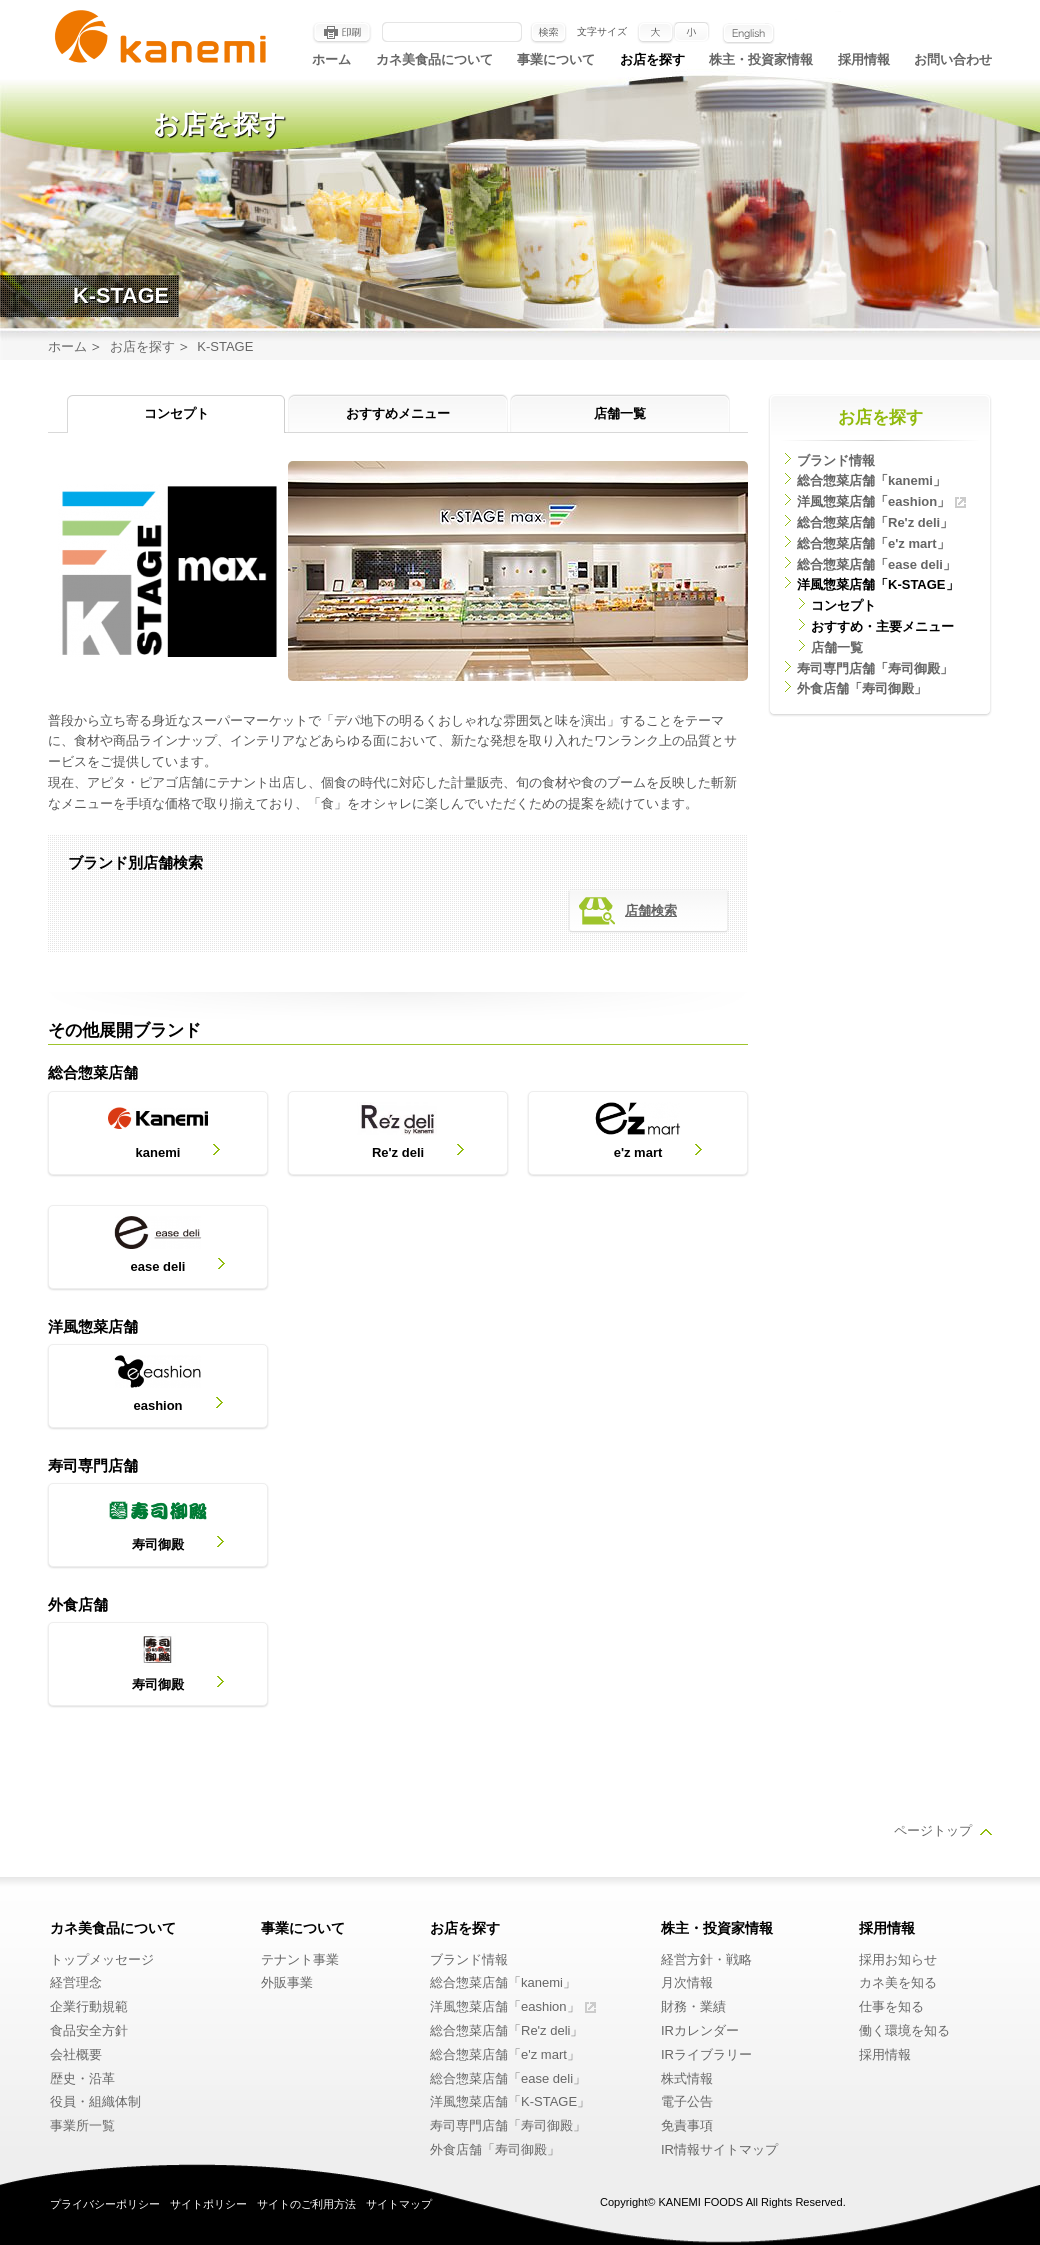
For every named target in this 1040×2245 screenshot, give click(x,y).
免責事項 (687, 2125)
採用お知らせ (898, 1959)
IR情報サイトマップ (719, 2149)
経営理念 (76, 1982)
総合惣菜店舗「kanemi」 (871, 480)
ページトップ (933, 1830)
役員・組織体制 (95, 2101)
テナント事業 (300, 1959)
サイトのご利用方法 (306, 2204)
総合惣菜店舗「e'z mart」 (873, 543)
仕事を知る (891, 2006)
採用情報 (864, 59)
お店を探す (652, 59)
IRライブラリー (706, 2054)
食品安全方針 (89, 2030)
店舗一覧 (620, 413)
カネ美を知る (898, 1982)
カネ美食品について (434, 59)
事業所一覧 (82, 2125)
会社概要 (76, 2054)
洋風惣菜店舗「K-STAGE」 (878, 584)
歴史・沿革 (82, 2078)
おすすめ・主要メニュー (882, 626)
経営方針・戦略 (706, 1959)
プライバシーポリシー (105, 2204)
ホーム (331, 59)
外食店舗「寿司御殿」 (862, 688)
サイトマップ (399, 2204)
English (748, 33)
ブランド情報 (836, 460)
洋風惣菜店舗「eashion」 (873, 501)
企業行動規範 (89, 2006)
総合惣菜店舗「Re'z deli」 (875, 522)
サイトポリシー (208, 2204)
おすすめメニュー (398, 413)
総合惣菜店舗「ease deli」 (876, 564)
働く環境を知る (904, 2030)
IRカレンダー (700, 2030)
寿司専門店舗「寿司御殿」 (875, 668)
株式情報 (687, 2078)
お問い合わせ (953, 59)
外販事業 (287, 1982)
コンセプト (176, 413)
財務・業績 (693, 2006)
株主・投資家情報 (761, 59)
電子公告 (687, 2101)
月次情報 (687, 1982)
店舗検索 (651, 910)
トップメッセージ (102, 1959)
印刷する (342, 33)
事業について (556, 59)
